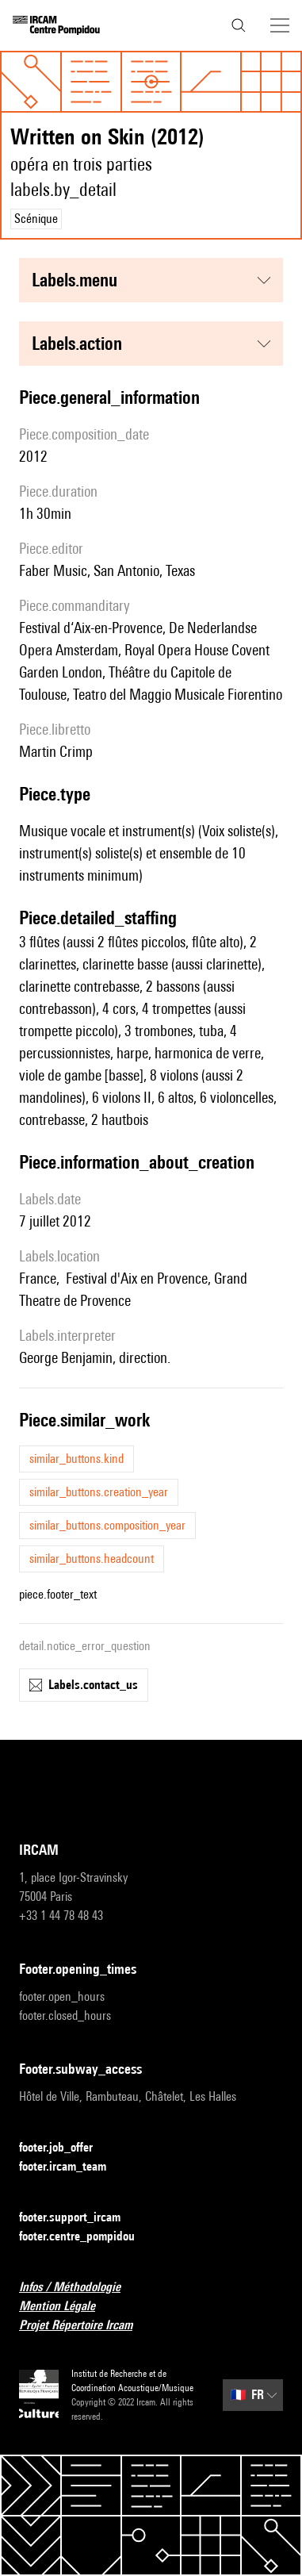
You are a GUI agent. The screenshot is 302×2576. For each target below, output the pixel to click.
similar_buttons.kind (76, 1458)
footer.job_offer (65, 2148)
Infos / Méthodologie (79, 2287)
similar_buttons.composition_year (107, 1525)
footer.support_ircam (79, 2217)
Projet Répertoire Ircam (85, 2325)
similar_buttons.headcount (91, 1558)
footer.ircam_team (72, 2167)
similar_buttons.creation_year (98, 1491)
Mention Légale (66, 2306)
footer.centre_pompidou (86, 2237)
